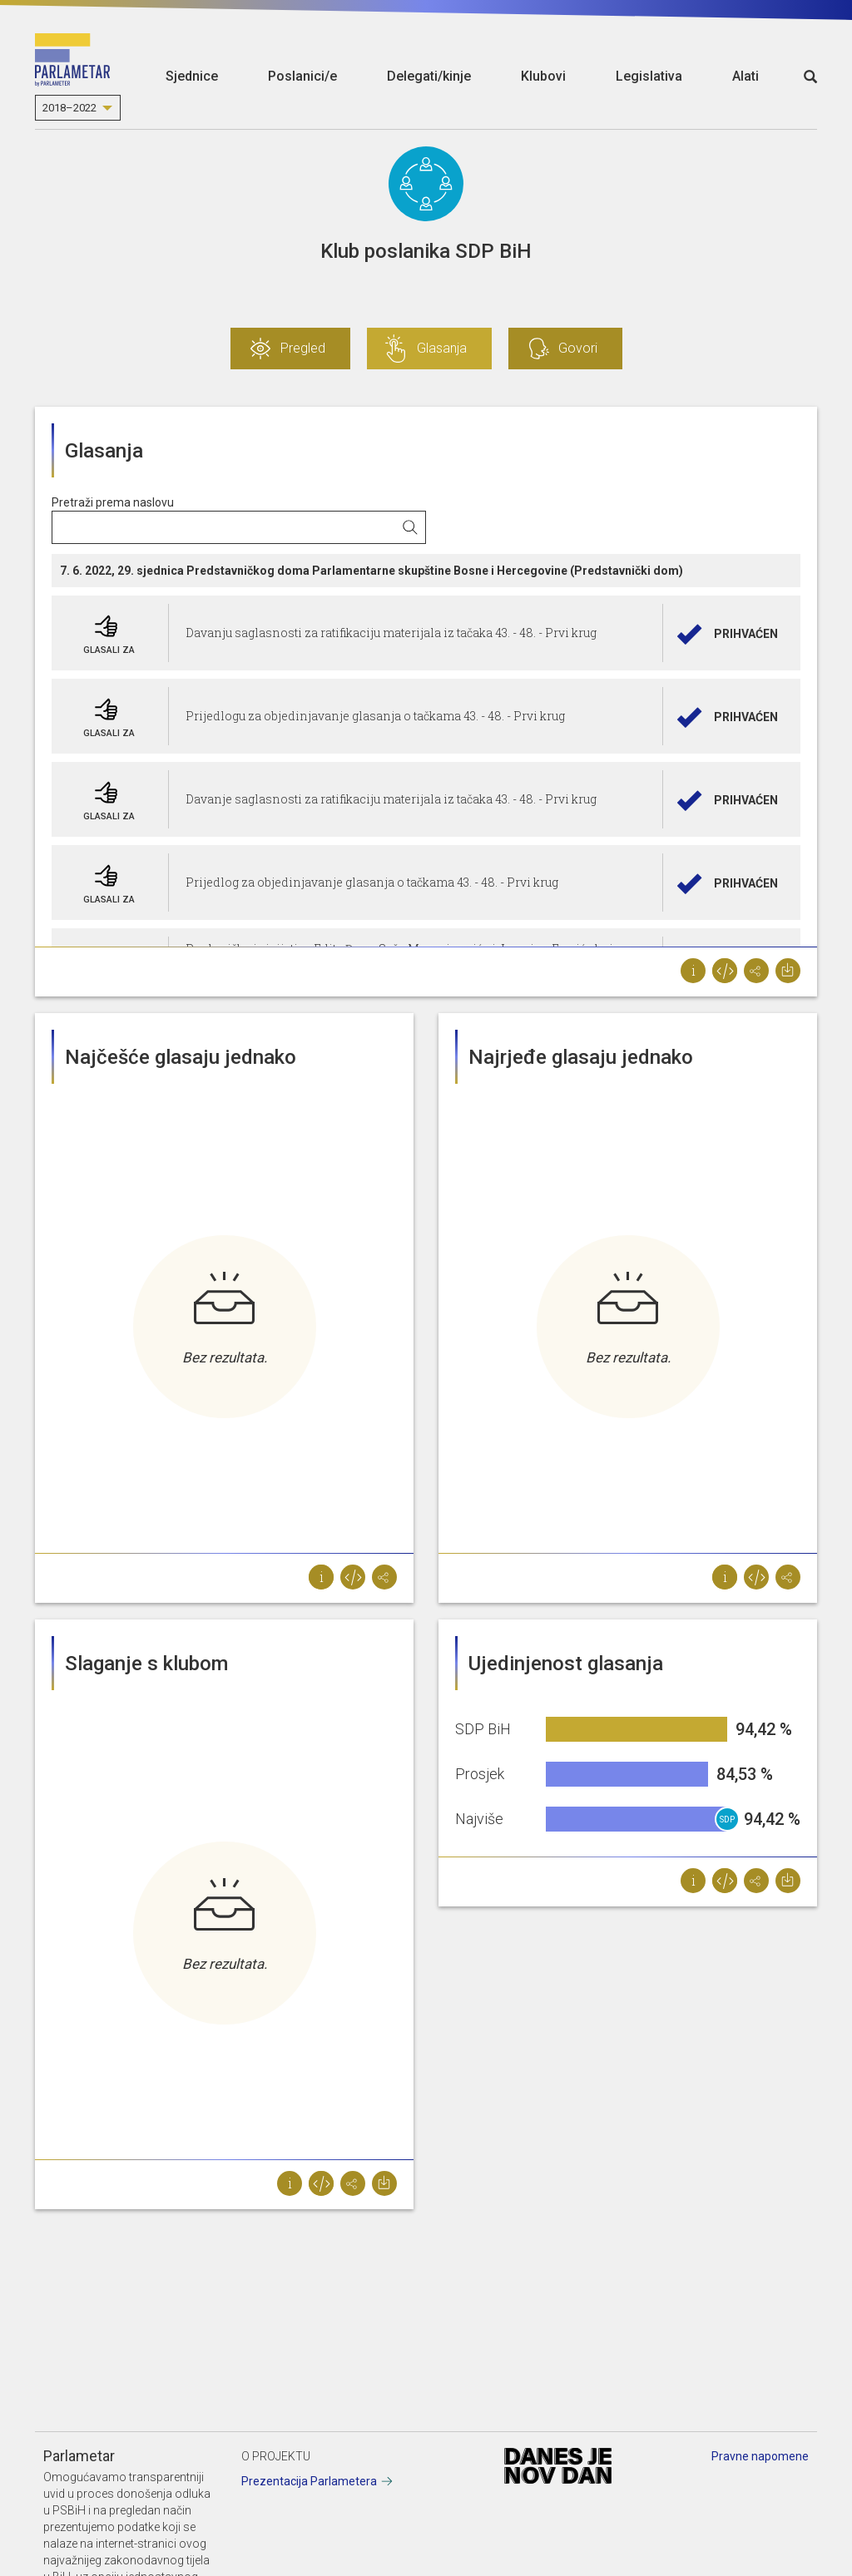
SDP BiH (727, 1823)
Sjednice (192, 76)
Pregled (302, 348)
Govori (577, 348)
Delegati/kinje (429, 76)
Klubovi (543, 76)
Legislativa (649, 76)
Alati (745, 76)
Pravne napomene (760, 2456)
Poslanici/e (302, 76)
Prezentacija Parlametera (309, 2481)
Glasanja (442, 348)
